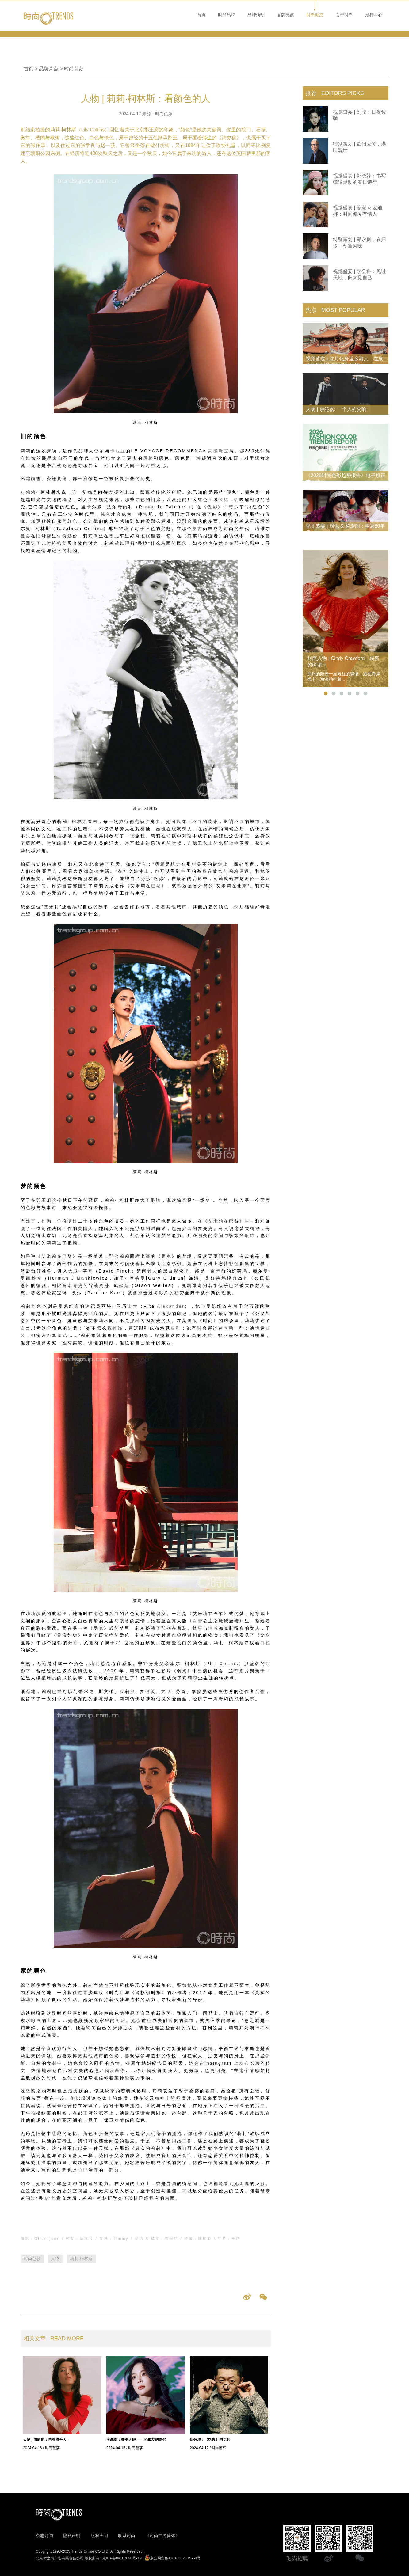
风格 (148, 458)
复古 (197, 528)
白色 (265, 1642)
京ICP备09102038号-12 (121, 2558)
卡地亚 (118, 450)
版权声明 (99, 2535)
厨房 (120, 2020)
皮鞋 (175, 1328)
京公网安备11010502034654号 (172, 2558)
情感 (213, 1628)
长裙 (224, 499)
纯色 (106, 514)
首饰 (118, 1328)
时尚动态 (314, 15)
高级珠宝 (218, 450)
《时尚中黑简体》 (162, 2535)
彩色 (234, 1263)
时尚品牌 (226, 15)
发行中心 (373, 15)
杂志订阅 (44, 2535)
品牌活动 (256, 15)
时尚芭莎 (74, 68)
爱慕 (115, 2070)
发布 (244, 2063)
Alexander (171, 1306)
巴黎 (156, 885)
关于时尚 (344, 15)
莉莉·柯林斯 (81, 2258)
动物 (234, 843)
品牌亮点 (285, 15)
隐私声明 (71, 2535)
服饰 (250, 1235)
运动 (228, 1328)
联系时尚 (126, 2535)
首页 (201, 15)
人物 (55, 2258)
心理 (83, 2170)
